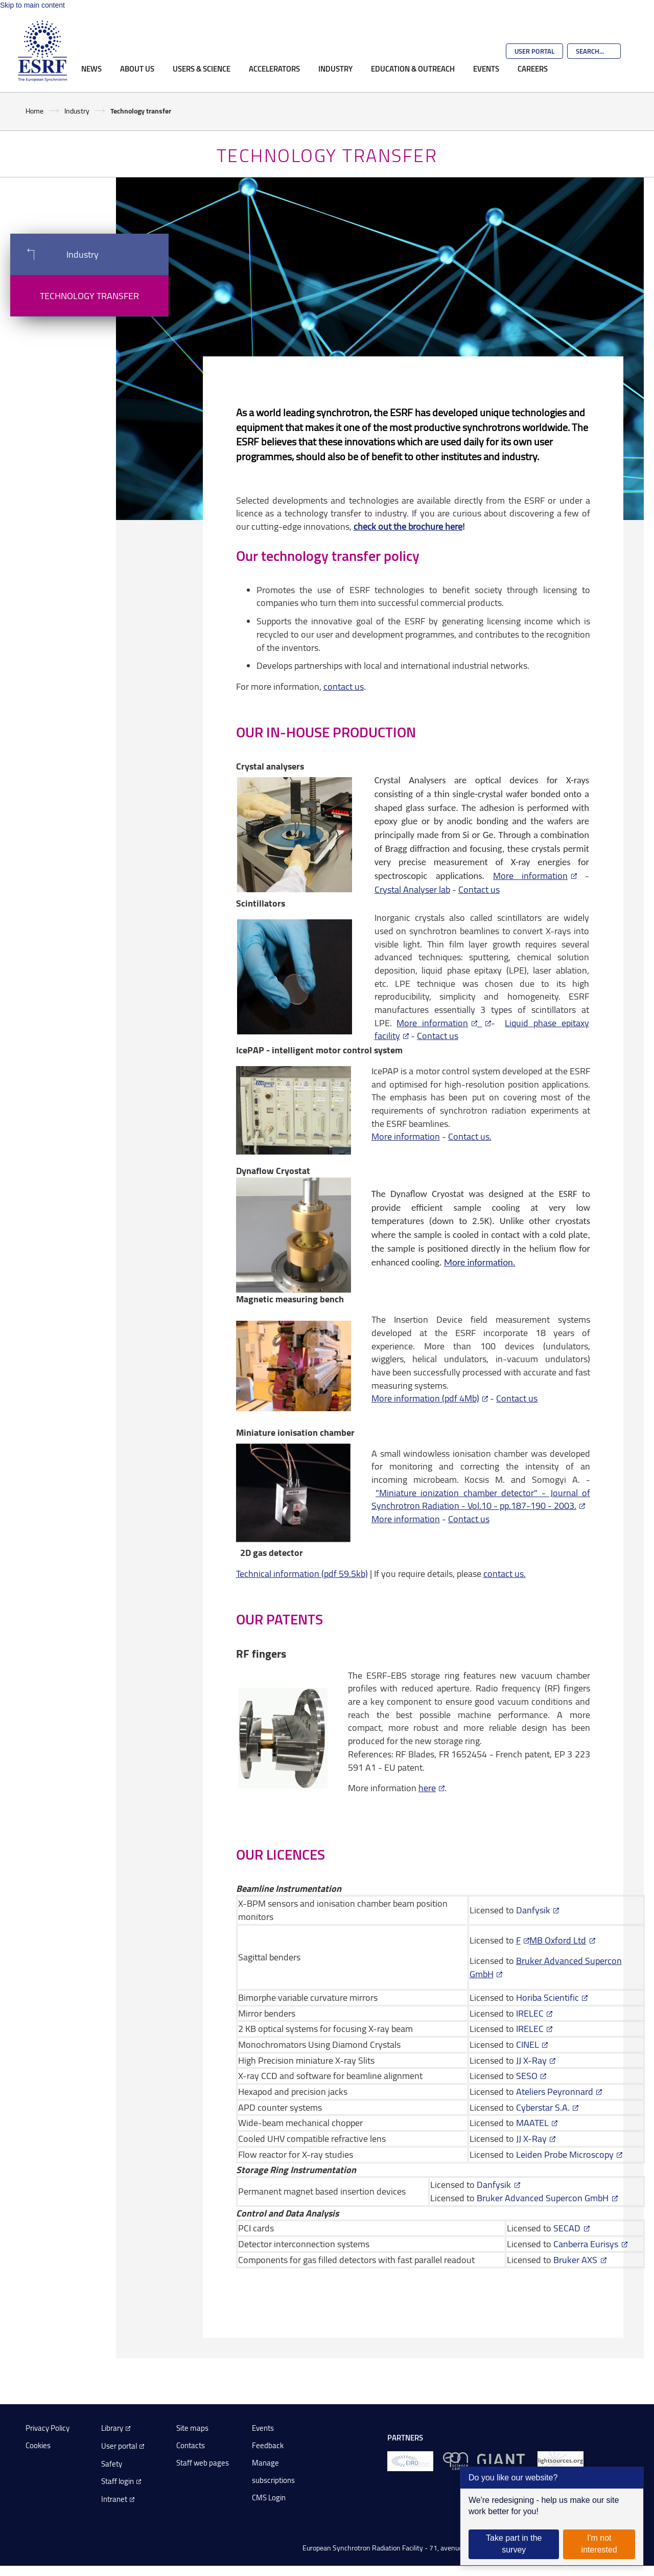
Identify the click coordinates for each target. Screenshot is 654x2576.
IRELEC (530, 2013)
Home (34, 111)
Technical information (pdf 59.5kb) (302, 1573)
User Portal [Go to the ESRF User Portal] (534, 51)
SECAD (566, 2228)
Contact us (479, 889)
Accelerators (274, 68)
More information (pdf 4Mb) (425, 1398)
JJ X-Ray (531, 2060)
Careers (533, 68)
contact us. (504, 1573)
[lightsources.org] (560, 2460)
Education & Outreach (413, 68)
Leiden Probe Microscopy (565, 2154)
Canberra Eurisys (585, 2244)
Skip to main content (32, 5)
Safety (111, 2463)
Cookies (38, 2445)
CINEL (527, 2044)
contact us (343, 686)
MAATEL (532, 2122)
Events (486, 68)
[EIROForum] (410, 2460)
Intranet (114, 2499)
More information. (480, 1262)
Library (112, 2428)
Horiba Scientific (547, 1997)
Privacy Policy (47, 2428)
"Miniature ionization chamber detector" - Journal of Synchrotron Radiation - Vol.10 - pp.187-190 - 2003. (480, 1499)
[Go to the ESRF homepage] (42, 51)
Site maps (192, 2428)
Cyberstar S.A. (543, 2107)
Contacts (190, 2445)
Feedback (268, 2445)
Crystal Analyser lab (412, 889)
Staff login (117, 2481)
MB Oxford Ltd (557, 1940)
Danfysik (532, 1910)
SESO (527, 2075)
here (427, 1787)
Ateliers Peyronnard (554, 2091)
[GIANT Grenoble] (502, 2460)
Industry (335, 68)
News (91, 68)
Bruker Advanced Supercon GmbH (543, 2197)
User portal (119, 2446)
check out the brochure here (408, 526)
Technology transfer (89, 295)
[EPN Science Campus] (455, 2460)
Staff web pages (202, 2462)
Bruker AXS (575, 2259)
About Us (137, 68)
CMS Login (269, 2497)
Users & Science (201, 68)
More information (530, 875)
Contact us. (470, 1136)
